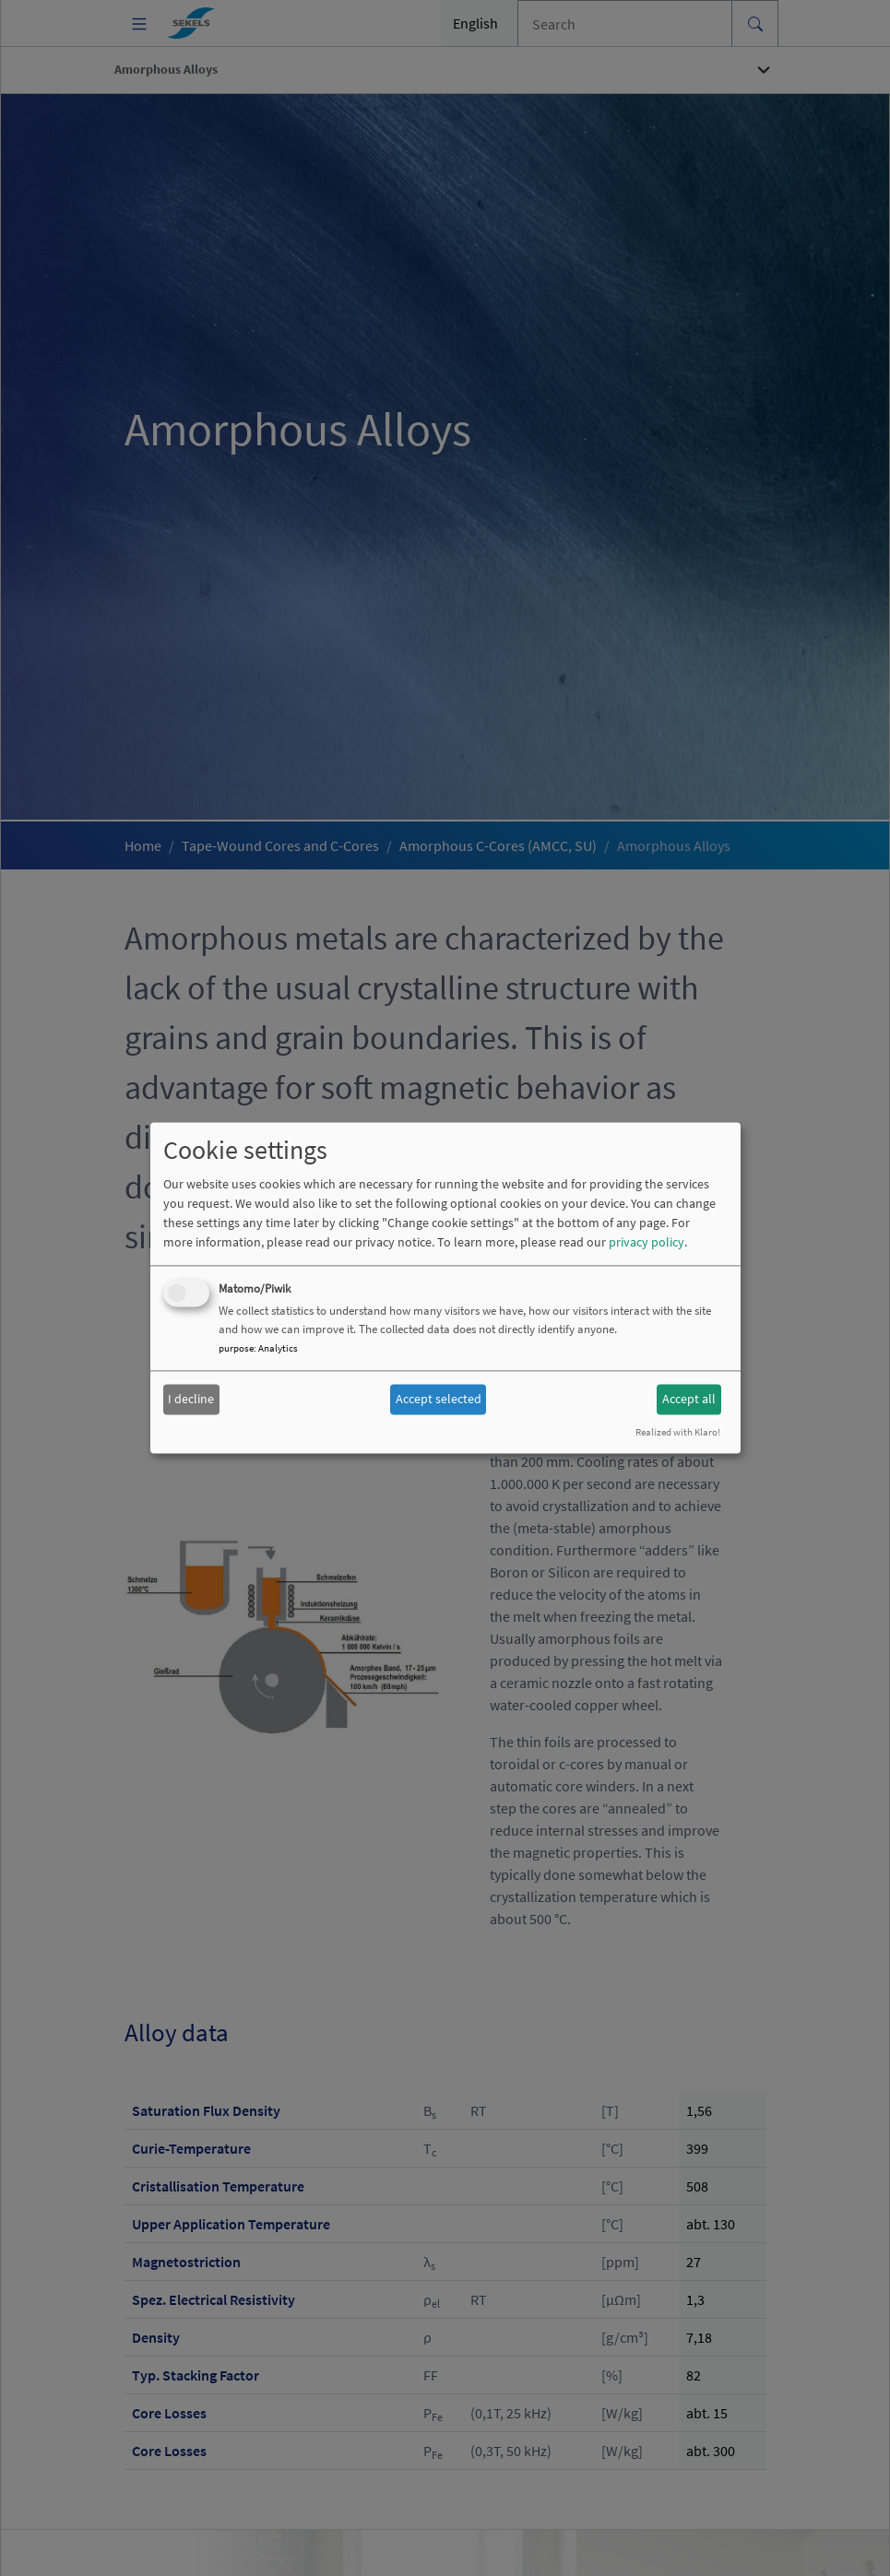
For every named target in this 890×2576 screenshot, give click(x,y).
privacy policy (646, 1243)
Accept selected (438, 1398)
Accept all (689, 1398)
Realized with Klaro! (677, 1432)
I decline (191, 1398)
